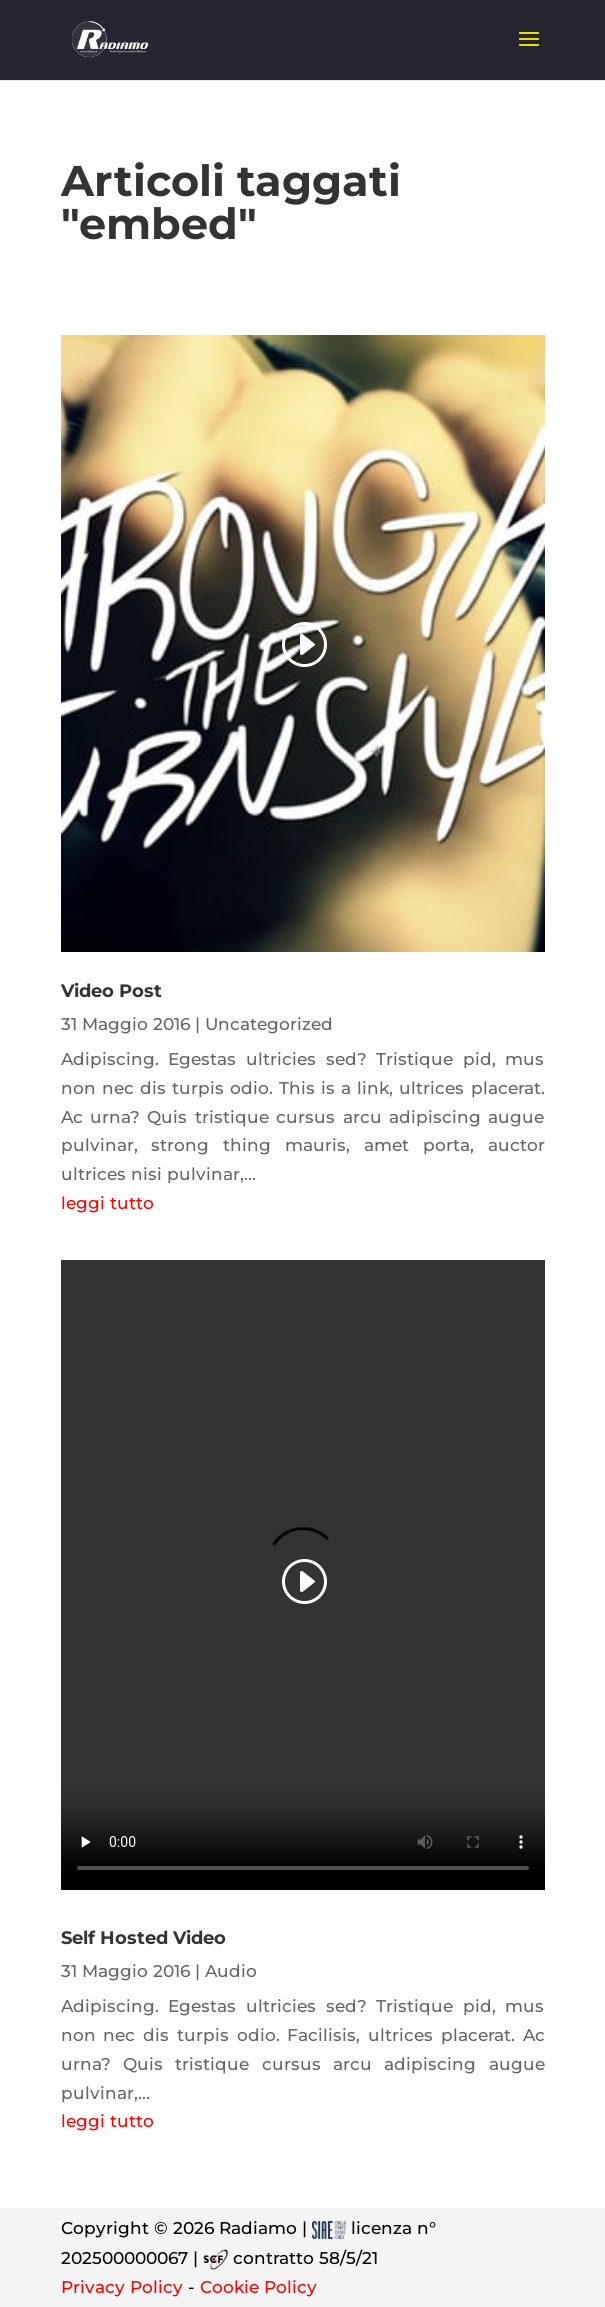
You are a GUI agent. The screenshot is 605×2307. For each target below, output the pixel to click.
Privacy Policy (122, 2287)
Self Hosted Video (143, 1938)
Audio (231, 1971)
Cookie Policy (258, 2287)
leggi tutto (107, 1203)
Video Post (111, 991)
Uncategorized (269, 1024)
